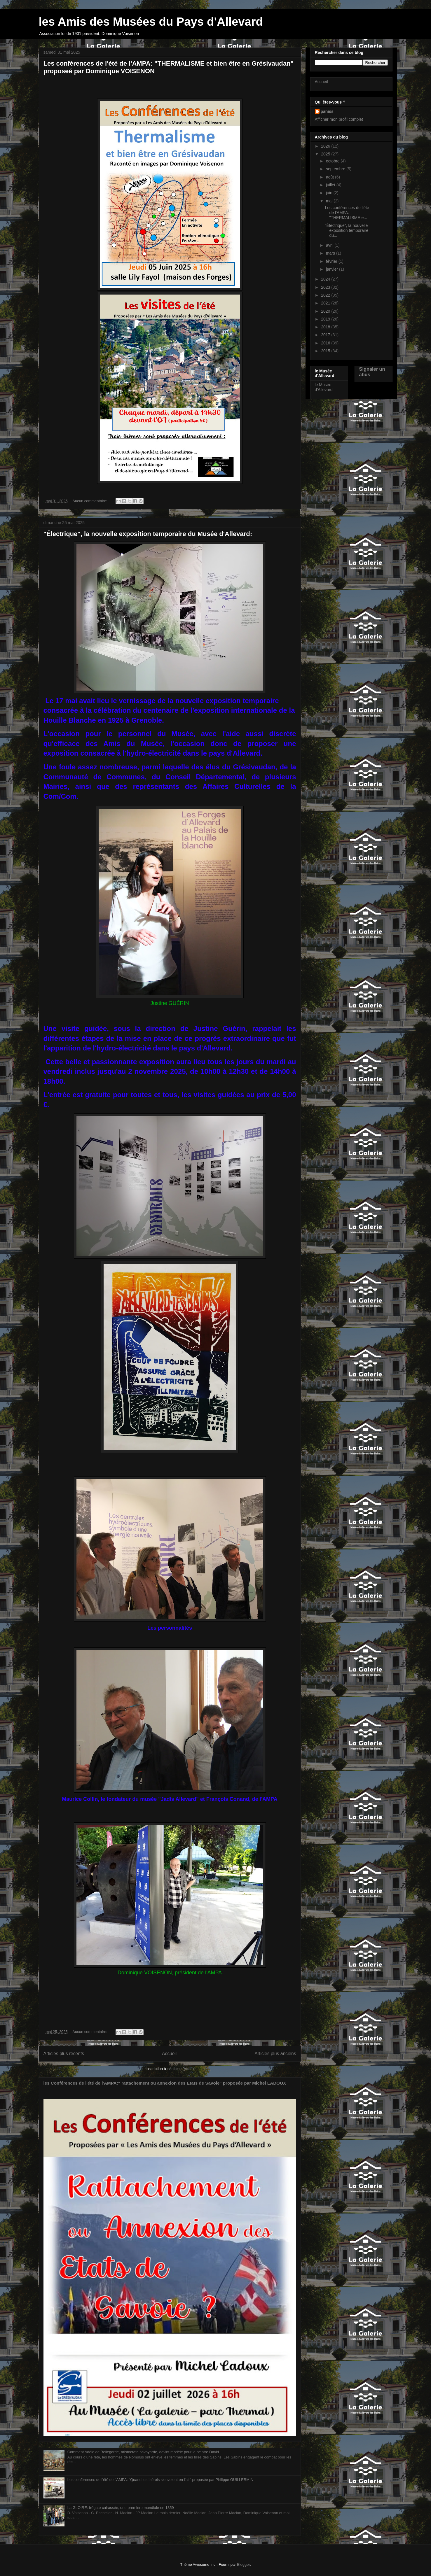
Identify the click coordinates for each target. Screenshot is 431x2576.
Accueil (169, 2053)
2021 (326, 303)
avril (330, 245)
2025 (326, 154)
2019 (326, 319)
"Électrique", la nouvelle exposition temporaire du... (346, 230)
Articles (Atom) (181, 2069)
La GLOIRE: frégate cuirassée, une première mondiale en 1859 (120, 2507)
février (332, 261)
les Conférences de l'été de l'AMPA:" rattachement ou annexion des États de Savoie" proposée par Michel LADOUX (164, 2083)
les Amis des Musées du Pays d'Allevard (151, 21)
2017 (326, 334)
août (330, 177)
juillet (331, 185)
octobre (333, 161)
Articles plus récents (63, 2053)
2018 (326, 327)
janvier (332, 269)
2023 (326, 287)
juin (330, 192)
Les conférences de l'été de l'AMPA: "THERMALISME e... (347, 212)
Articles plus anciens (275, 2053)
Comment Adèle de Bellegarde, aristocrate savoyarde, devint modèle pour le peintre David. (143, 2452)
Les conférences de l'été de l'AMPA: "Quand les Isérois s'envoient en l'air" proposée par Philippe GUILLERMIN (160, 2479)
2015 (326, 351)
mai (330, 201)
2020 (326, 311)
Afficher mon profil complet (339, 119)
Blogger (243, 2564)
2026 (326, 146)
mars (331, 253)
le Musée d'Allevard (324, 387)
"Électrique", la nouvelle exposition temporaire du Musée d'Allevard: (147, 533)
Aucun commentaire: (90, 501)
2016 (326, 343)
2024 (326, 279)
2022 (326, 295)
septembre (336, 169)
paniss (327, 111)
